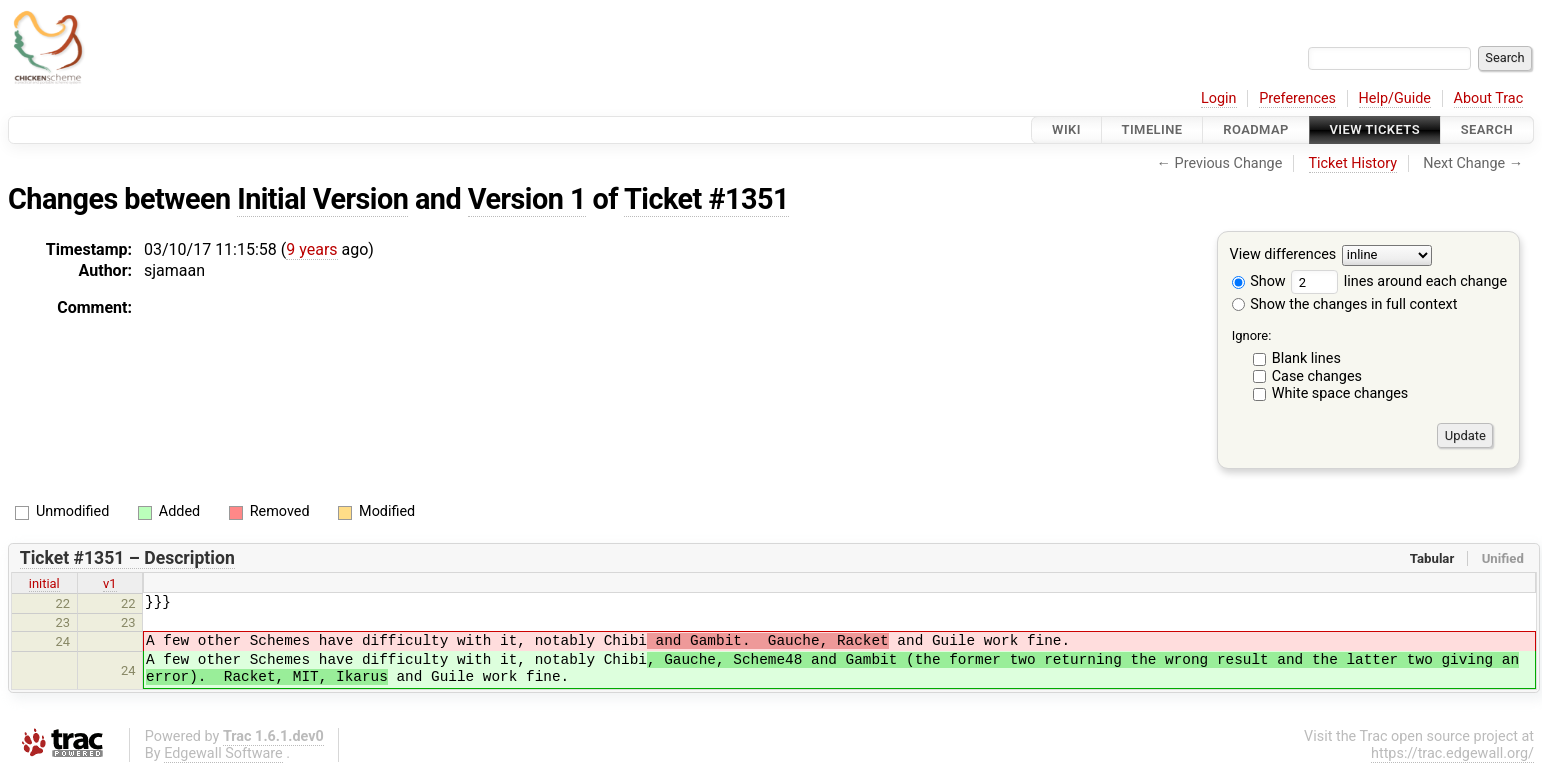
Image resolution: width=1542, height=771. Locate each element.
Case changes (1317, 376)
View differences (1283, 255)
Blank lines (1306, 358)
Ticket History (1353, 163)
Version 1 (527, 199)
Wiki (1066, 129)
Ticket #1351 (706, 199)
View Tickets (1375, 129)
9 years (311, 249)
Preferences (1297, 98)
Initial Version (322, 199)
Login (1219, 98)
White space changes (1340, 393)
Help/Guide (1395, 98)
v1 (110, 583)
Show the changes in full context (1345, 304)
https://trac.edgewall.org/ (1452, 753)
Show (1259, 281)
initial (44, 583)
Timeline (1152, 129)
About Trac (1489, 98)
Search (1487, 129)
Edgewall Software (223, 753)
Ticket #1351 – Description (127, 558)
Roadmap (1256, 129)
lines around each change (1399, 281)
